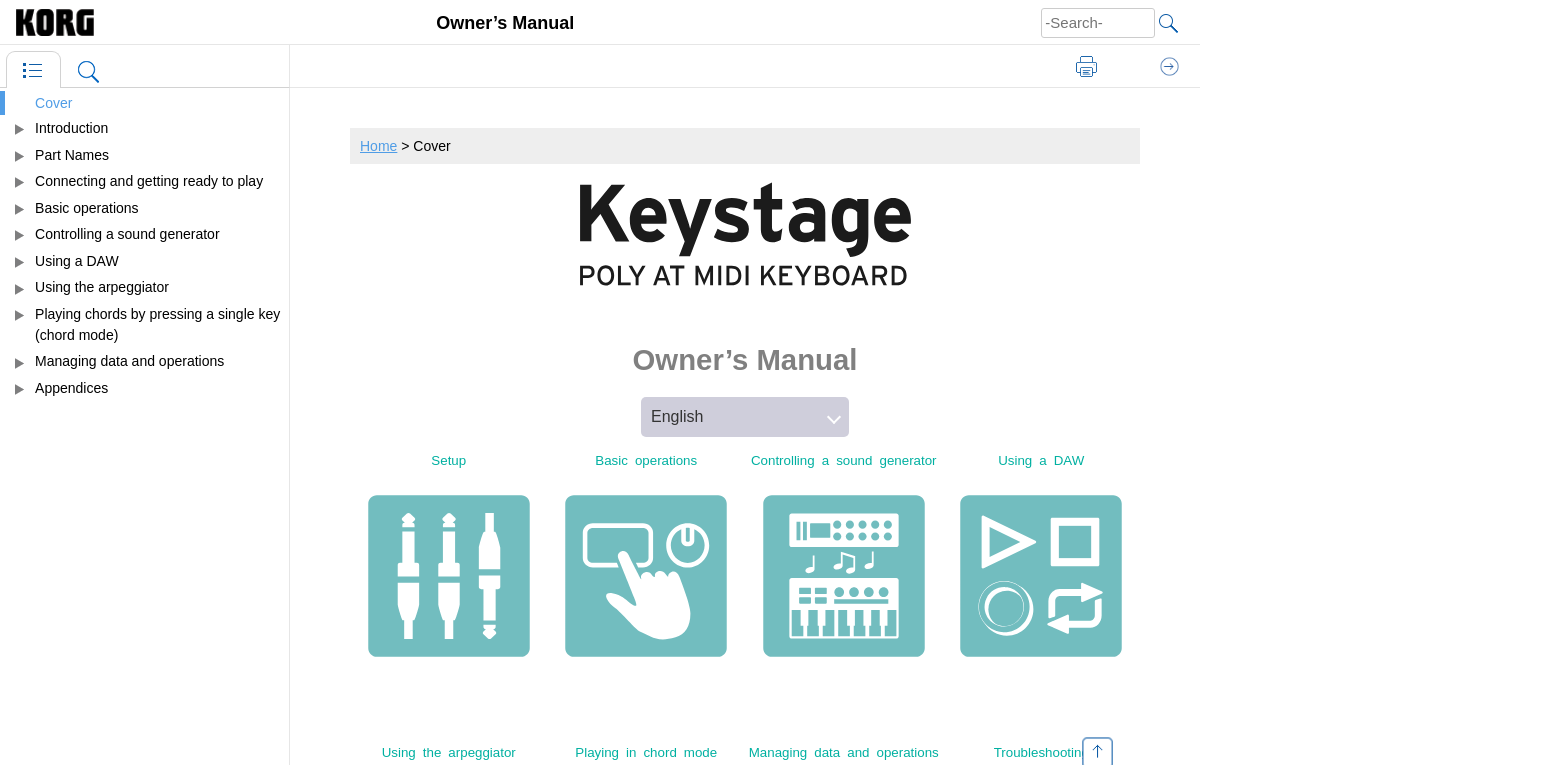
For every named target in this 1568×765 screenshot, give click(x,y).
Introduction (71, 128)
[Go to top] (1097, 747)
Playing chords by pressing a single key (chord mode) (157, 324)
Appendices (71, 388)
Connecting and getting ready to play (149, 181)
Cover (53, 103)
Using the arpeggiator (102, 287)
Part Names (72, 155)
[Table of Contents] (33, 69)
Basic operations (87, 208)
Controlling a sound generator (127, 234)
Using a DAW (77, 261)
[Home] (70, 22)
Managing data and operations (129, 361)
